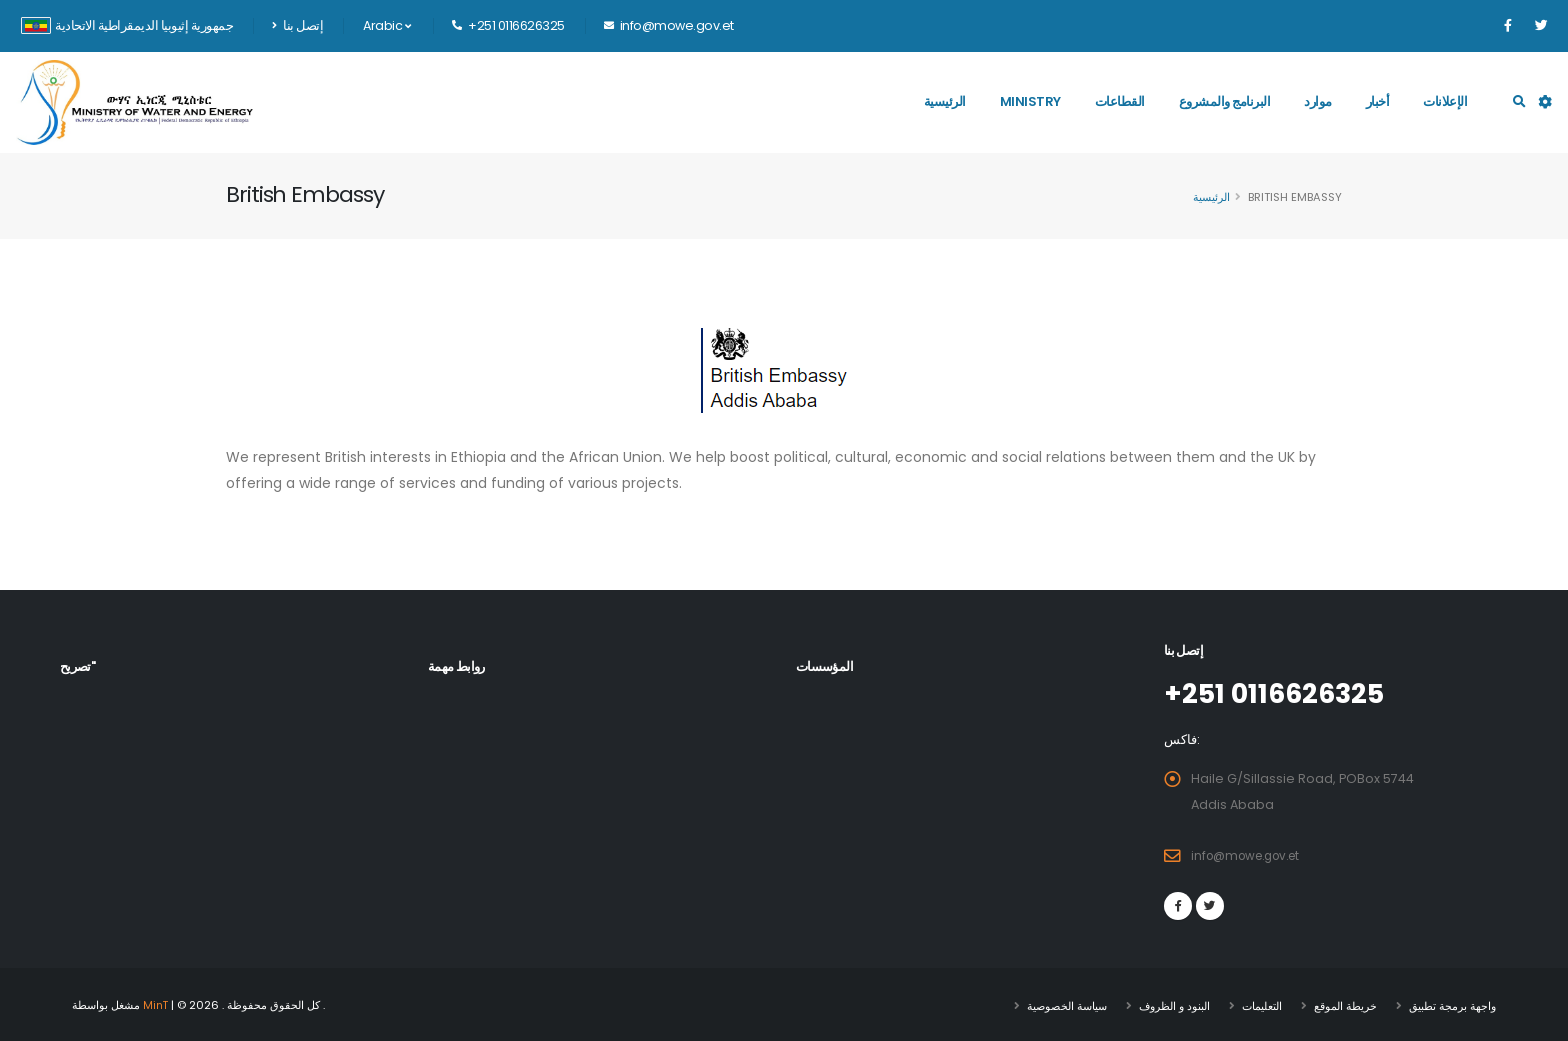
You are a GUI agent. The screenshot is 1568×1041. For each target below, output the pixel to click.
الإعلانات (1445, 101)
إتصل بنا (297, 25)
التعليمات (1262, 1004)
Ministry (1030, 101)
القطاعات (1120, 101)
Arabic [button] (386, 25)
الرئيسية (945, 101)
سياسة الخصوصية (1067, 1004)
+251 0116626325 (1283, 693)
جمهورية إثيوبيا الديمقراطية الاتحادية (127, 25)
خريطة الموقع (1345, 1004)
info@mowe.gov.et (1252, 854)
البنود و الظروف (1174, 1004)
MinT (156, 1004)
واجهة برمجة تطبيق (1452, 1004)
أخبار (1378, 101)
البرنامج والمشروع (1225, 101)
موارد (1318, 101)
